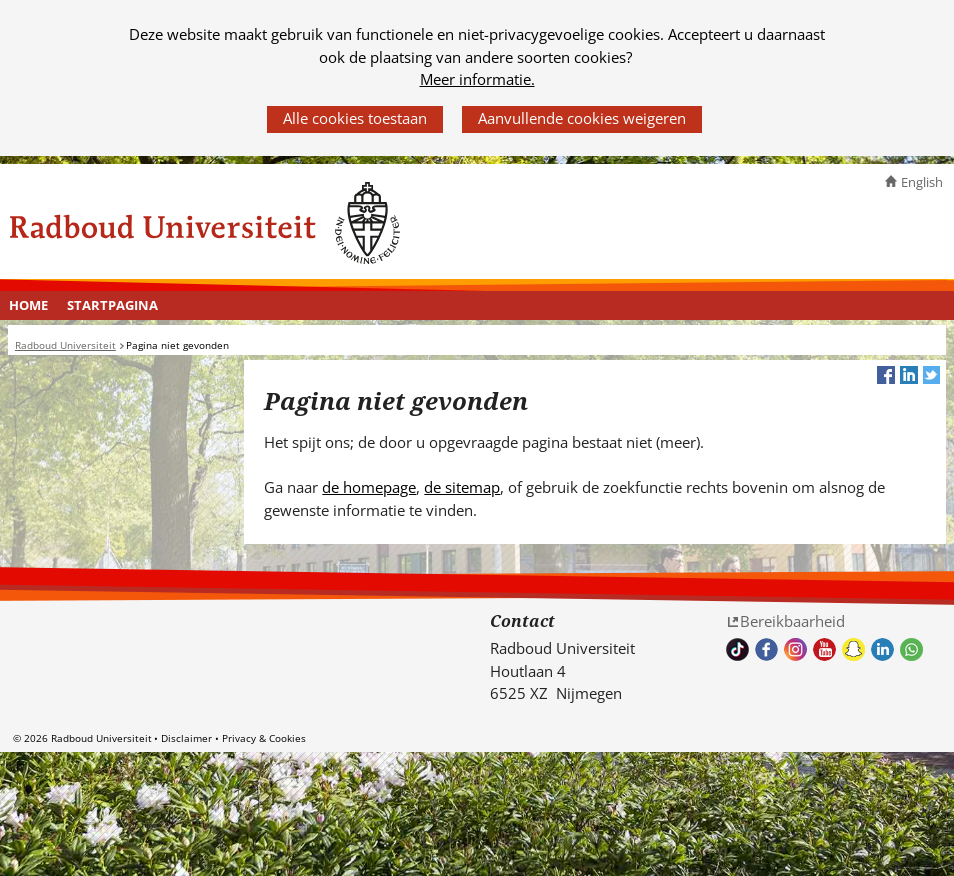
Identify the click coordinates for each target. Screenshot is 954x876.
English (922, 182)
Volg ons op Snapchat (853, 649)
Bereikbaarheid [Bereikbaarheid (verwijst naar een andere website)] (792, 621)
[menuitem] (29, 306)
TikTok (737, 649)
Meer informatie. (477, 79)
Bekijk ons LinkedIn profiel (882, 649)
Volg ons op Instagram (795, 649)
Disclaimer (186, 738)
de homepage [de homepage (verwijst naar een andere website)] (369, 487)
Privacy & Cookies (264, 738)
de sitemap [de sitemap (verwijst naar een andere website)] (462, 487)
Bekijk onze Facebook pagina (766, 649)
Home (28, 305)
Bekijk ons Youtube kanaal (824, 649)
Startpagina (112, 305)
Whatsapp (911, 649)
